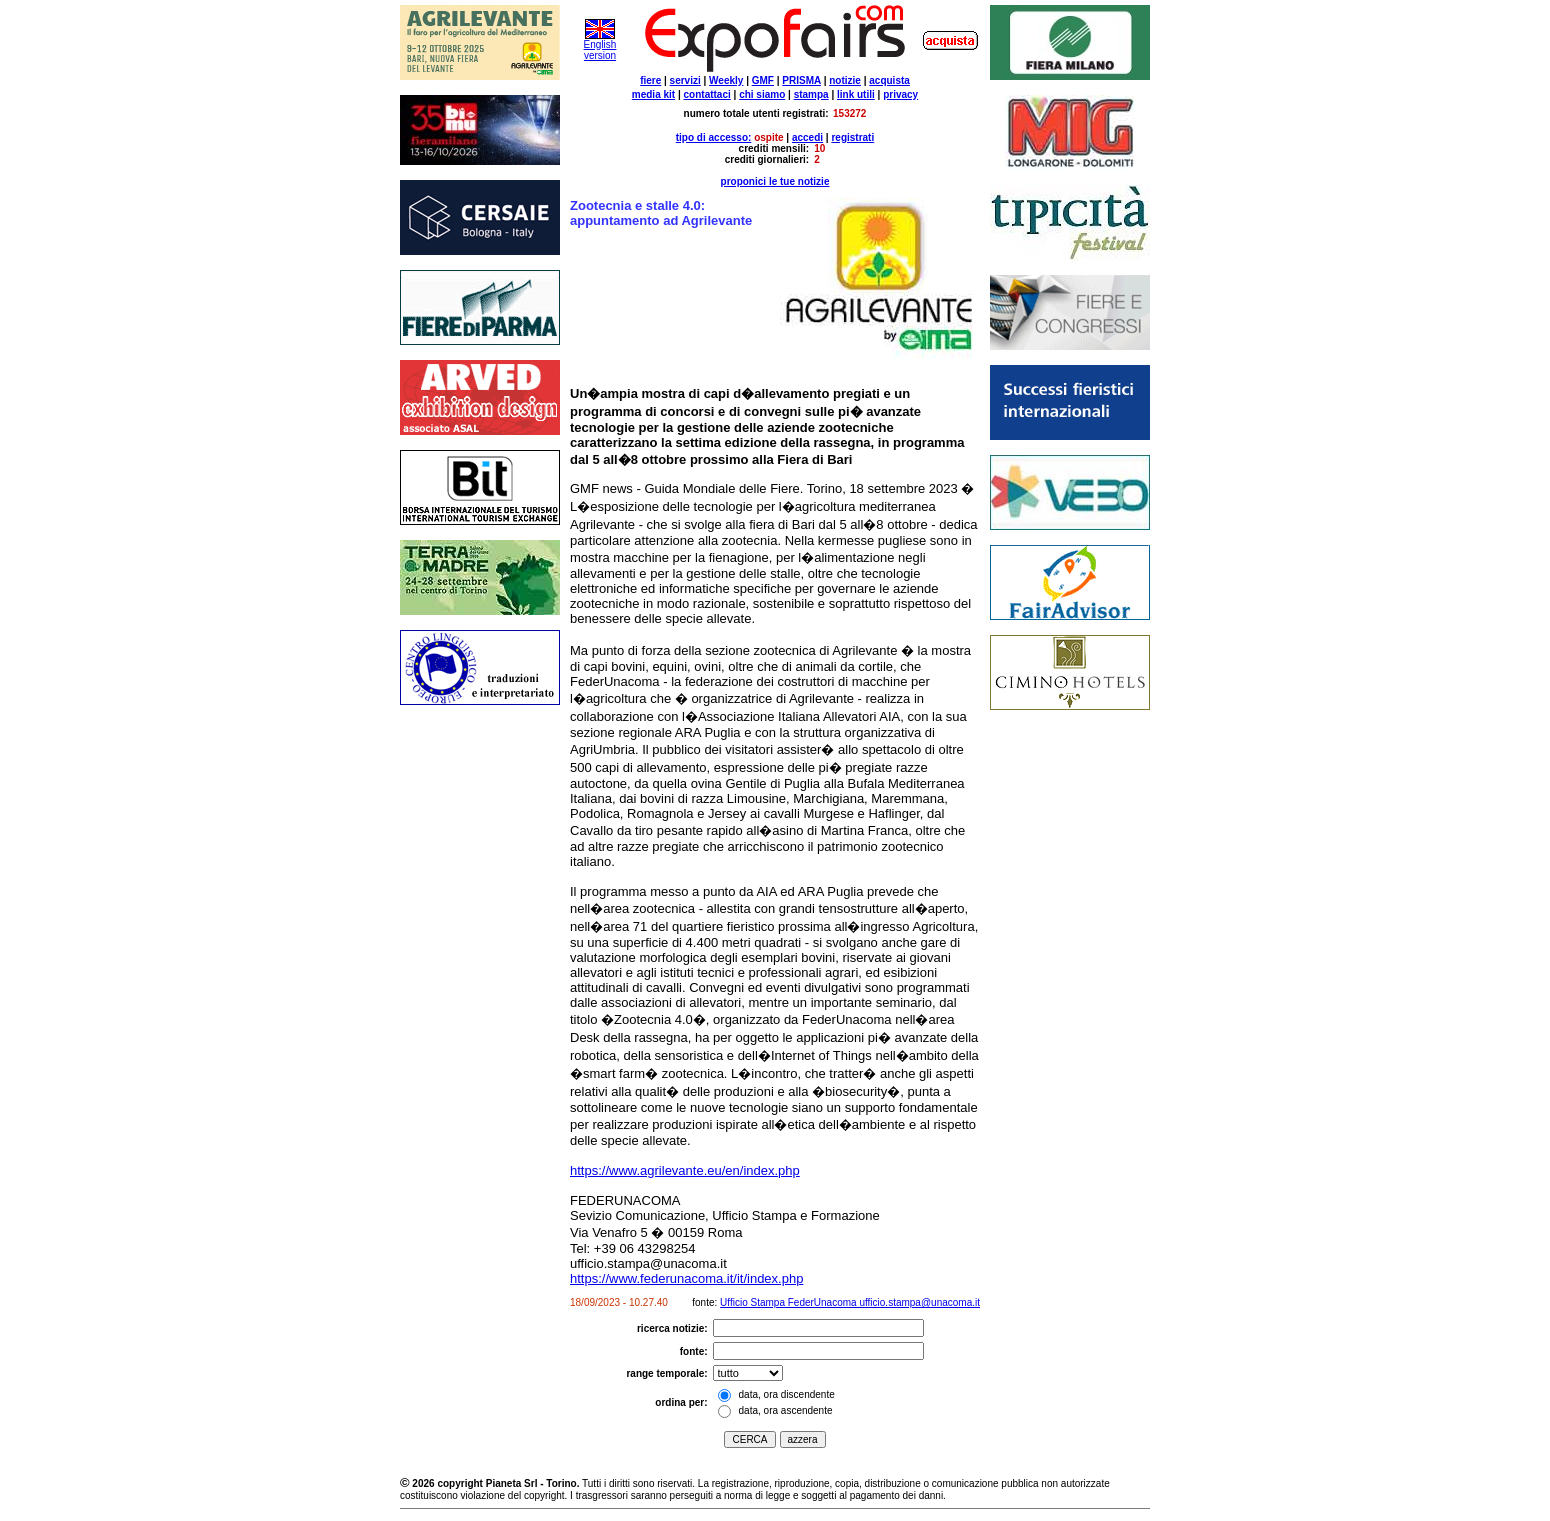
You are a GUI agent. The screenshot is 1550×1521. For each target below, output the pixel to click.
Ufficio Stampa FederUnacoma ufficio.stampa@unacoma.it (850, 1302)
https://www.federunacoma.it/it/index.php (686, 1278)
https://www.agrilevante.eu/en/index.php (685, 1170)
